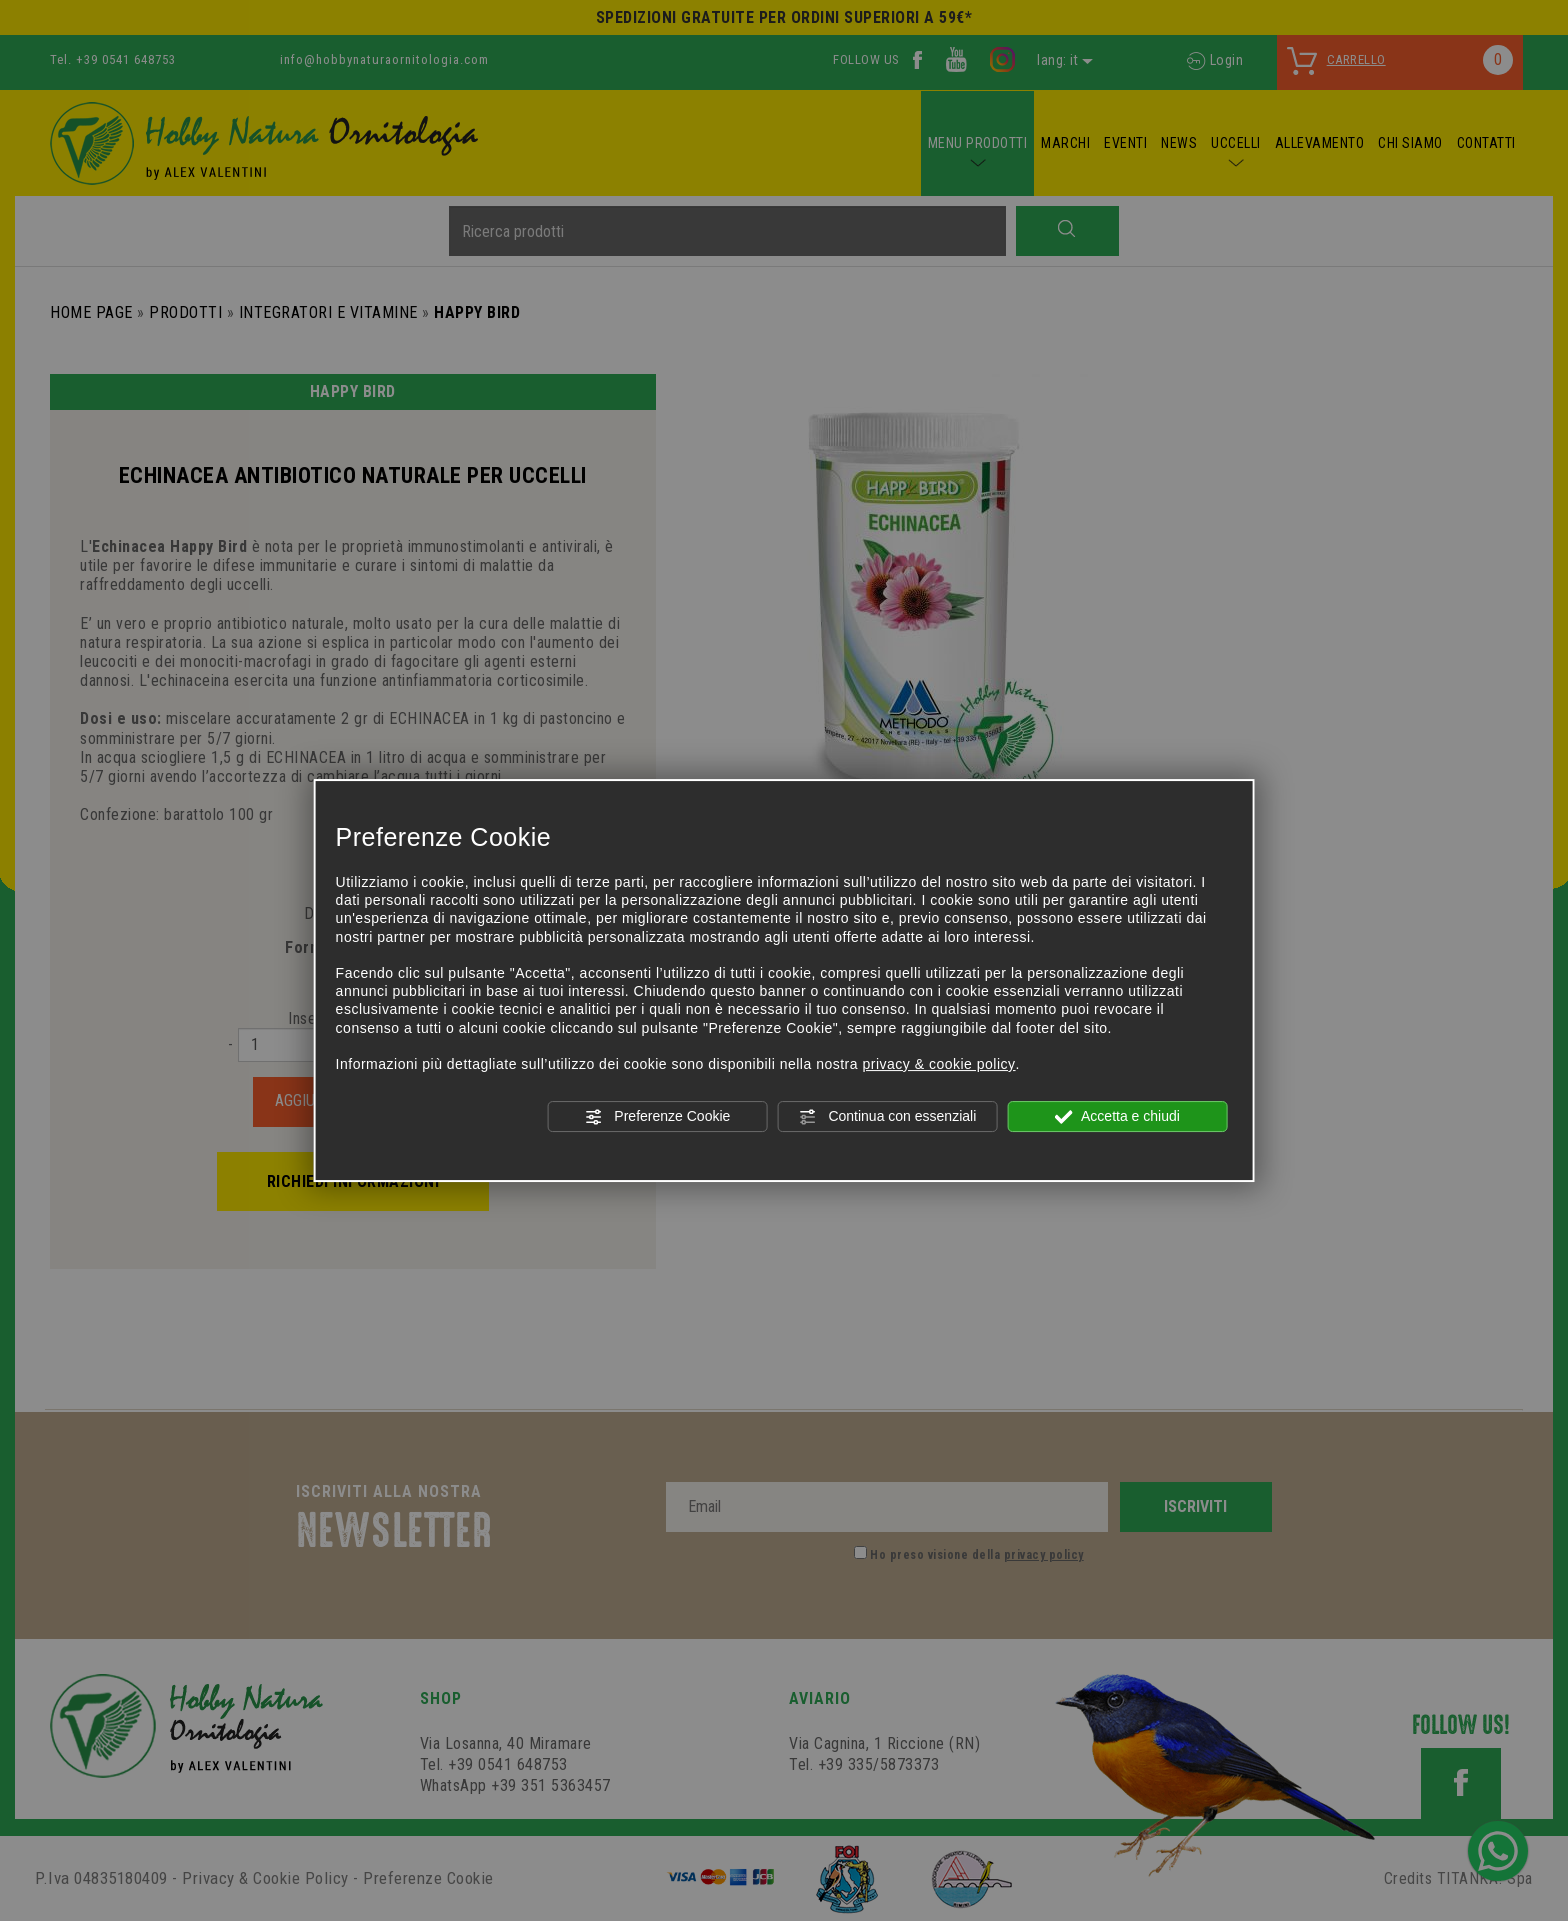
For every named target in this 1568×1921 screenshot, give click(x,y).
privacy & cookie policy (938, 1064)
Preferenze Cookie (657, 1117)
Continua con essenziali (888, 1117)
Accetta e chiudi (1117, 1117)
